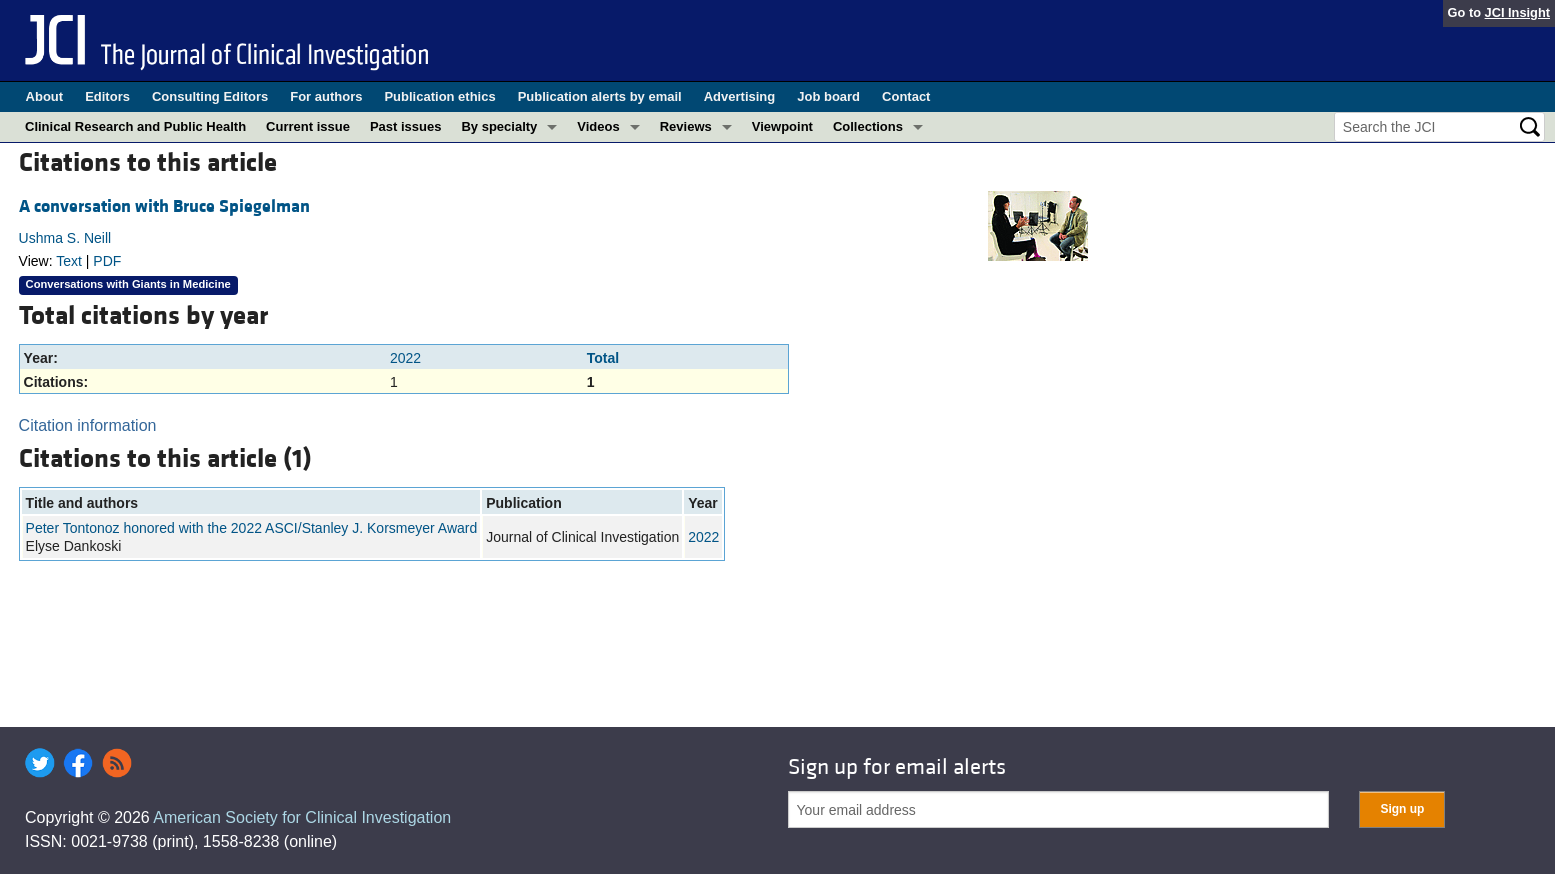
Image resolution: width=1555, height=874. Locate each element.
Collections (868, 126)
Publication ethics (439, 96)
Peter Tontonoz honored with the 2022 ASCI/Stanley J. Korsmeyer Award (252, 528)
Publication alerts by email (600, 96)
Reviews (686, 126)
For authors (326, 96)
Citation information (88, 425)
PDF (107, 261)
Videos (598, 126)
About (45, 96)
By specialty (499, 126)
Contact (906, 96)
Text (69, 261)
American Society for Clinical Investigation (302, 817)
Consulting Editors (210, 96)
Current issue (308, 126)
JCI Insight (1517, 12)
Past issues (406, 126)
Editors (107, 96)
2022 (405, 358)
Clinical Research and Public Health (135, 126)
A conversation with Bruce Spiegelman (164, 206)
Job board (828, 96)
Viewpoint (782, 126)
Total (603, 358)
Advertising (740, 96)
